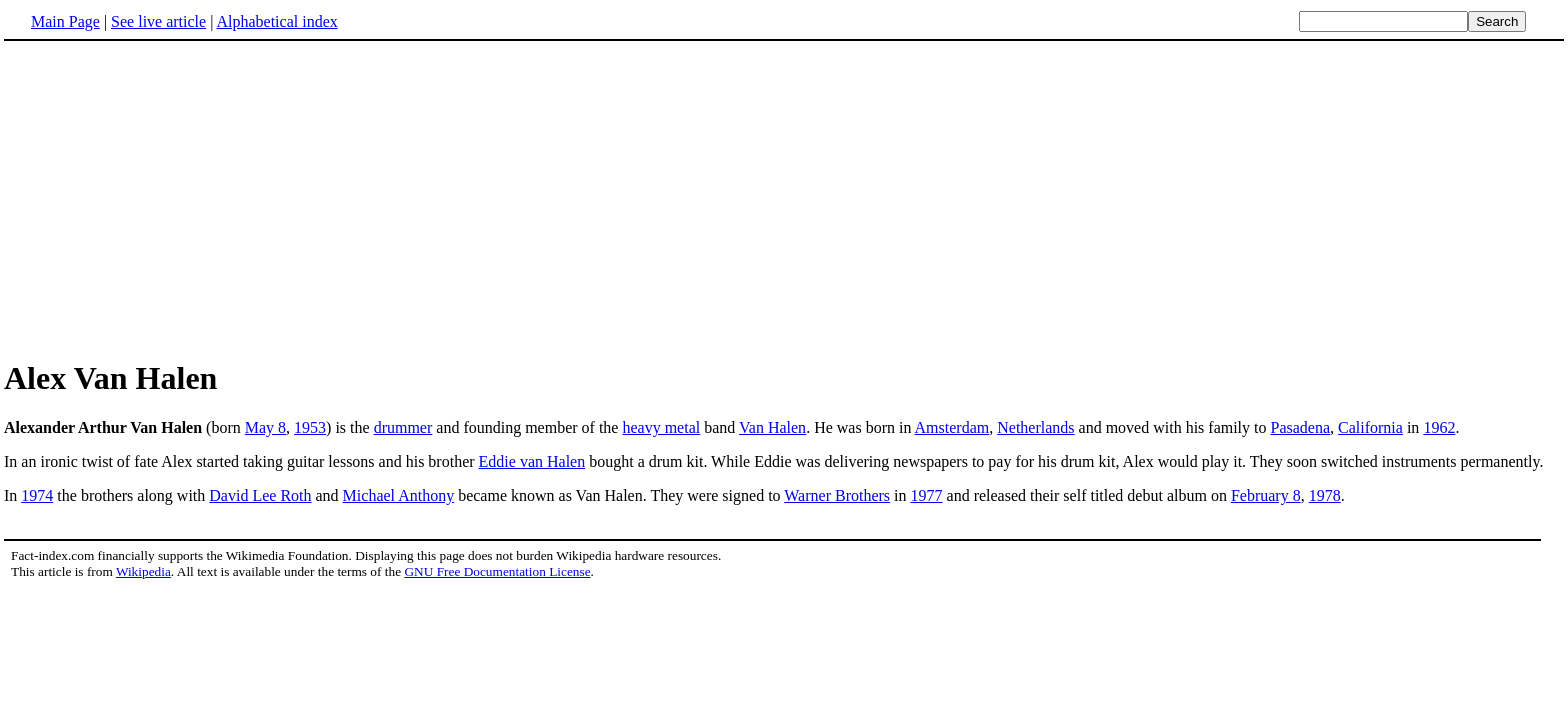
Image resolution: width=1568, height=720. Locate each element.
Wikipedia (143, 571)
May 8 (265, 427)
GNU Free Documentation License (497, 571)
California (1370, 427)
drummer (403, 427)
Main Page (65, 21)
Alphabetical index (276, 21)
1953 (310, 427)
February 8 (1266, 495)
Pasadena (1301, 427)
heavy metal (661, 427)
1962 (1439, 427)
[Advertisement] (172, 199)
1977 (927, 495)
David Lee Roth (260, 495)
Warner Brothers (837, 495)
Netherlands (1035, 427)
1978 (1325, 495)
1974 (37, 495)
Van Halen (772, 427)
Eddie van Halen (532, 461)
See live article (158, 21)
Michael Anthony (399, 495)
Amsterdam (952, 427)
